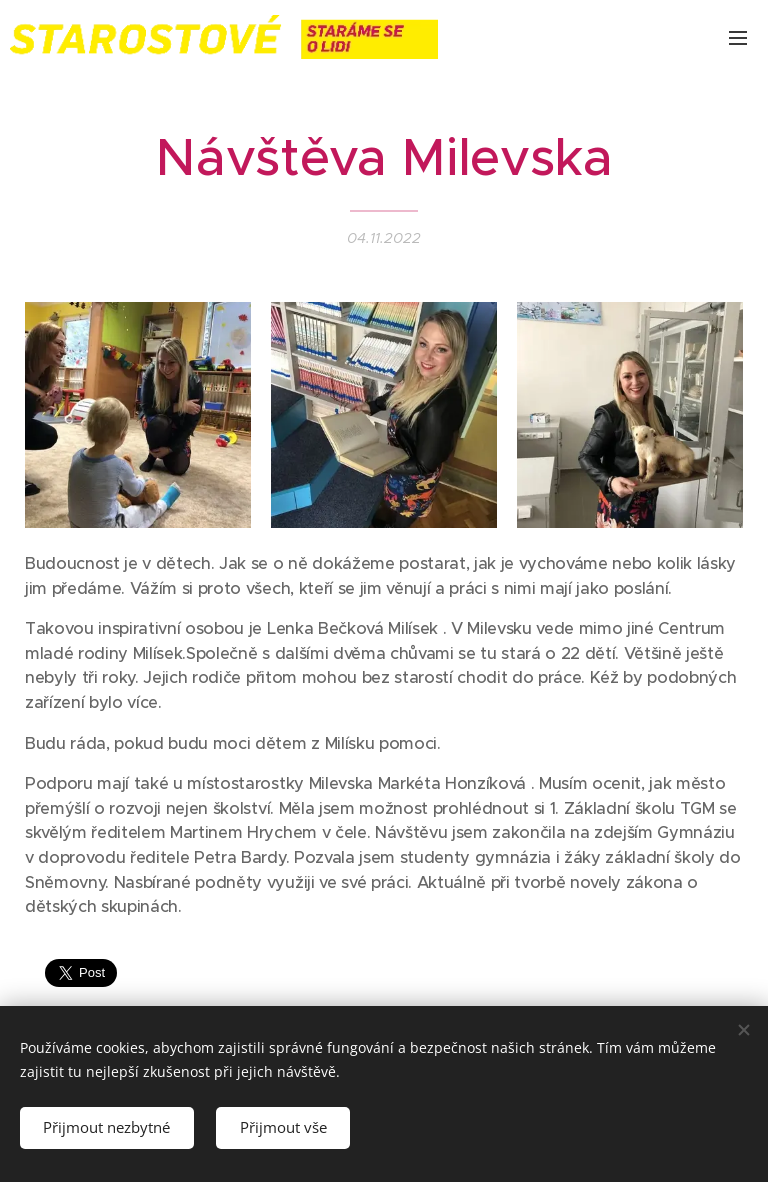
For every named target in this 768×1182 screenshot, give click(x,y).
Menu (738, 38)
